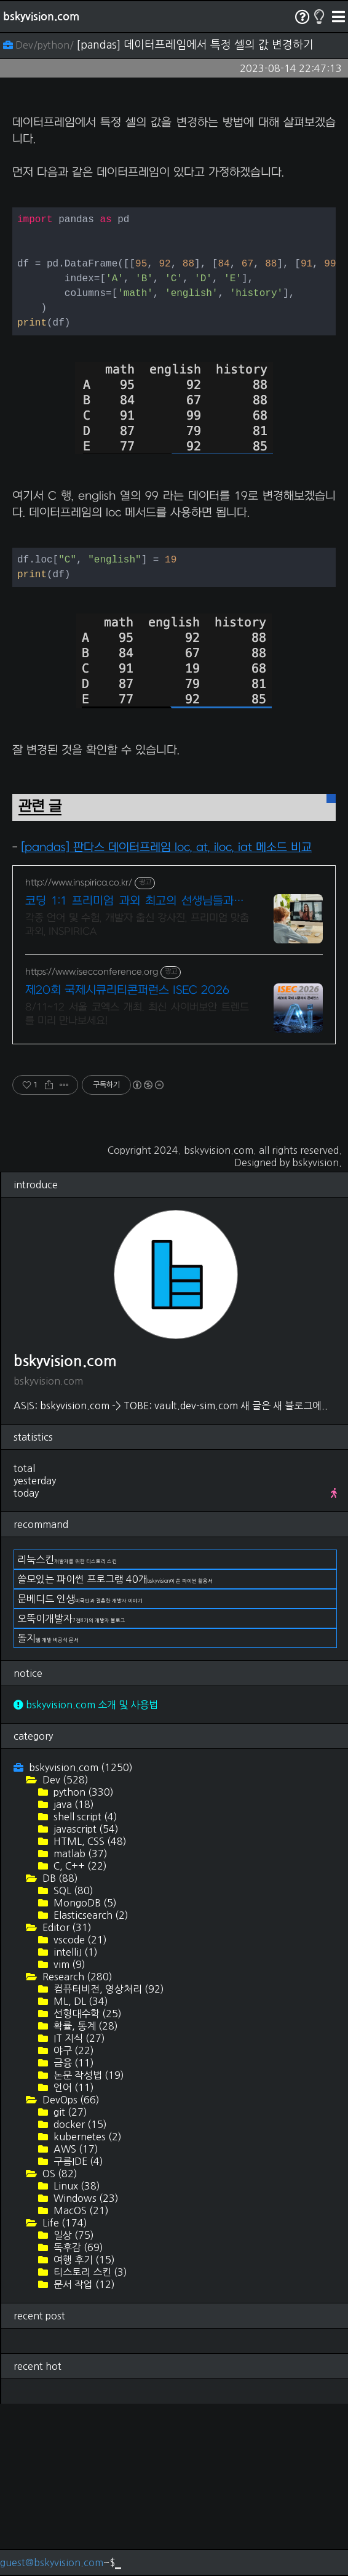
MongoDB (84, 2075)
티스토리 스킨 (89, 2444)
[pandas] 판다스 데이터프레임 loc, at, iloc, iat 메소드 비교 (166, 1020)
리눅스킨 (67, 1732)
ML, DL (79, 2173)
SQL (72, 2063)
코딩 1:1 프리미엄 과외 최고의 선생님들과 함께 (137, 1074)
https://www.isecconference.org (91, 1144)
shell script (84, 1989)
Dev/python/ (39, 45)
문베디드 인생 (80, 1771)
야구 (72, 2223)
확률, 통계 (84, 2198)
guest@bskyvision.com (51, 2562)
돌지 (48, 1810)
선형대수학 (86, 2186)
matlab (79, 2026)
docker (79, 2297)
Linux (75, 2358)
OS (58, 2346)
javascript (85, 2001)
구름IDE (77, 2333)
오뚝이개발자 (71, 1791)
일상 (72, 2407)
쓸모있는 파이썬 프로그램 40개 (115, 1751)
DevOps (70, 2272)
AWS (74, 2321)
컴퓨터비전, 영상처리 (107, 2161)
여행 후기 (83, 2432)
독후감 (77, 2420)
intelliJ (74, 2124)
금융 (72, 2235)
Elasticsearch (90, 2087)
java (72, 1977)
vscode (79, 2112)
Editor (66, 2100)
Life (63, 2395)
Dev (64, 1952)
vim (68, 2137)
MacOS (80, 2383)
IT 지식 (78, 2210)
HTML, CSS (89, 2013)
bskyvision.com (41, 16)
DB (59, 2050)
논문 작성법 (87, 2247)
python (82, 1964)
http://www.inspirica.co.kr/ (78, 1055)
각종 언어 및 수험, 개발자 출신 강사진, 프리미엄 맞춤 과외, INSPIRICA (137, 1097)
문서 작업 (83, 2457)
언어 (72, 2260)
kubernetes (86, 2309)
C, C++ (79, 2038)
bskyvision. (317, 1335)
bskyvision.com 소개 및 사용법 (86, 1877)
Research (76, 2149)
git (69, 2284)
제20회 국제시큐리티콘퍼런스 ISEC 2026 (127, 1162)
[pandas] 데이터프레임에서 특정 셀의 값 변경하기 (195, 44)
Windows (85, 2370)
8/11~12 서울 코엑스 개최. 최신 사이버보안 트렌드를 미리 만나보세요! (137, 1186)
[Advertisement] (174, 188)
